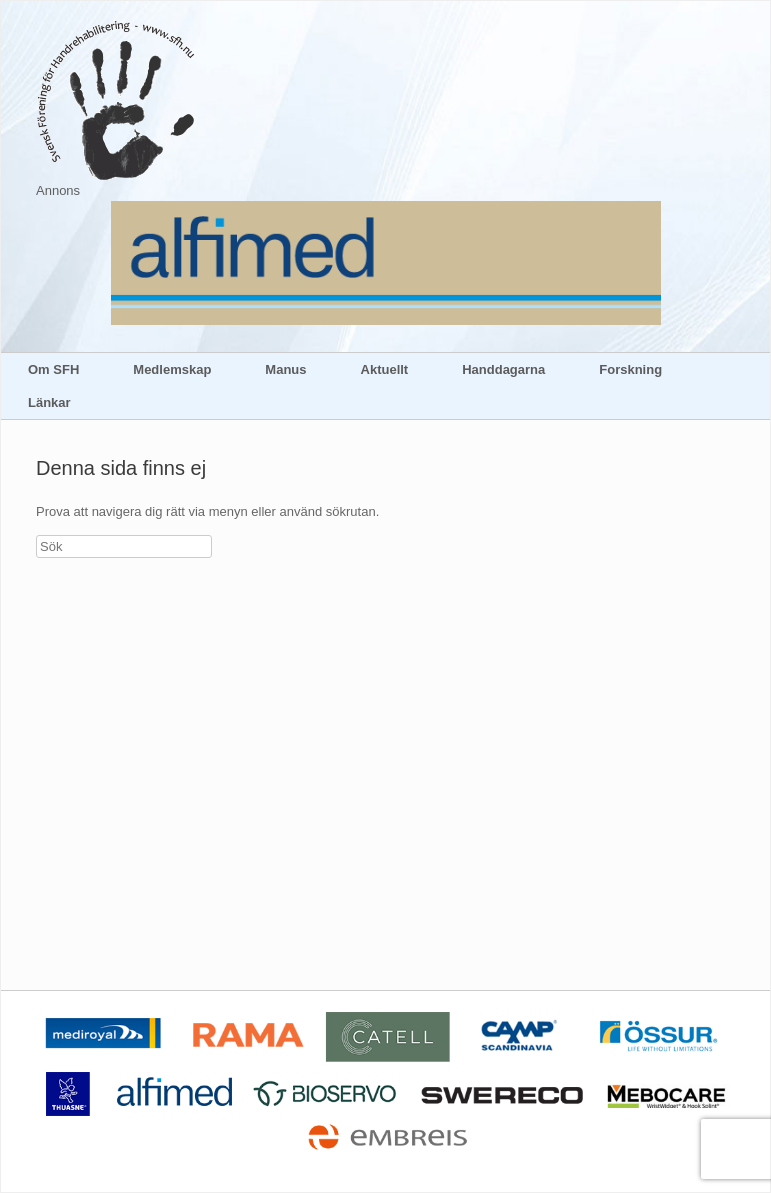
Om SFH (53, 369)
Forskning (630, 369)
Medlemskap (172, 369)
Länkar (49, 402)
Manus (285, 369)
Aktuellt (385, 369)
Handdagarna (503, 369)
